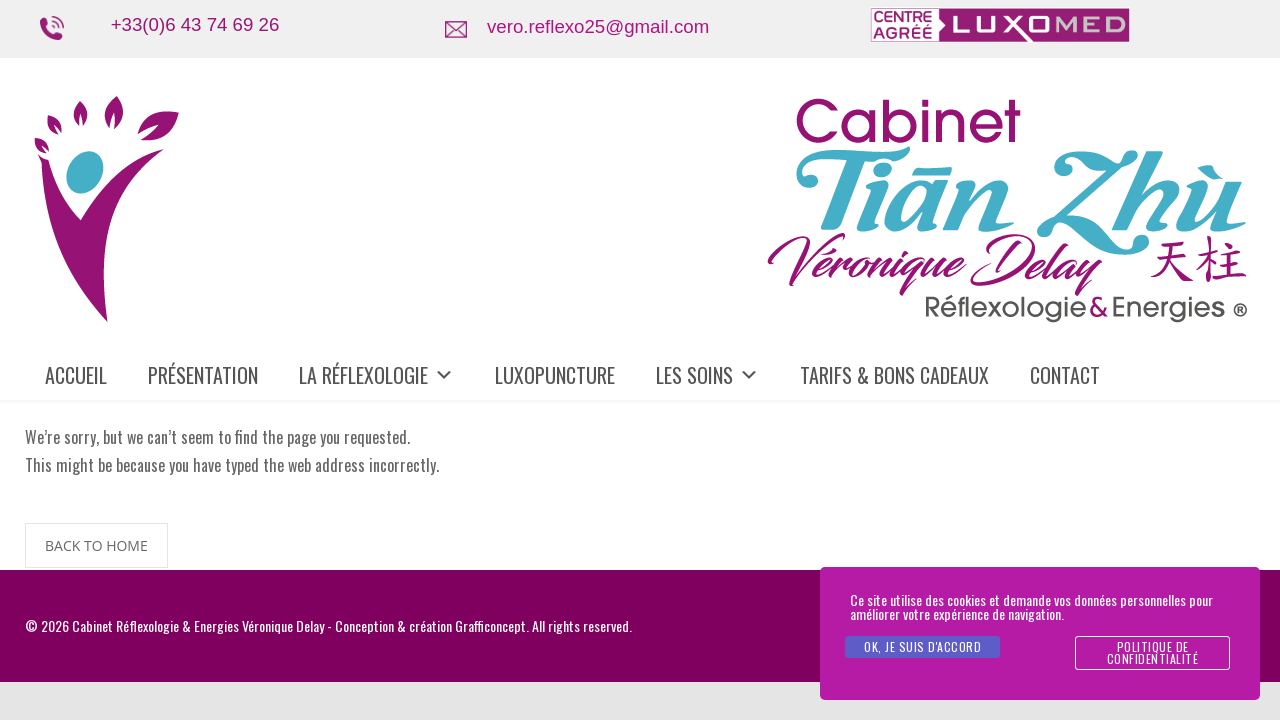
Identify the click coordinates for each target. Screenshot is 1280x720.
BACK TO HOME (96, 545)
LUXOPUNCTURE (555, 375)
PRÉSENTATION (203, 375)
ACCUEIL (76, 375)
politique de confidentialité (1153, 652)
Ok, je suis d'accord (922, 646)
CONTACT (1065, 375)
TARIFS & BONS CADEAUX (894, 375)
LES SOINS (707, 375)
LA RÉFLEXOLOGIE (376, 375)
